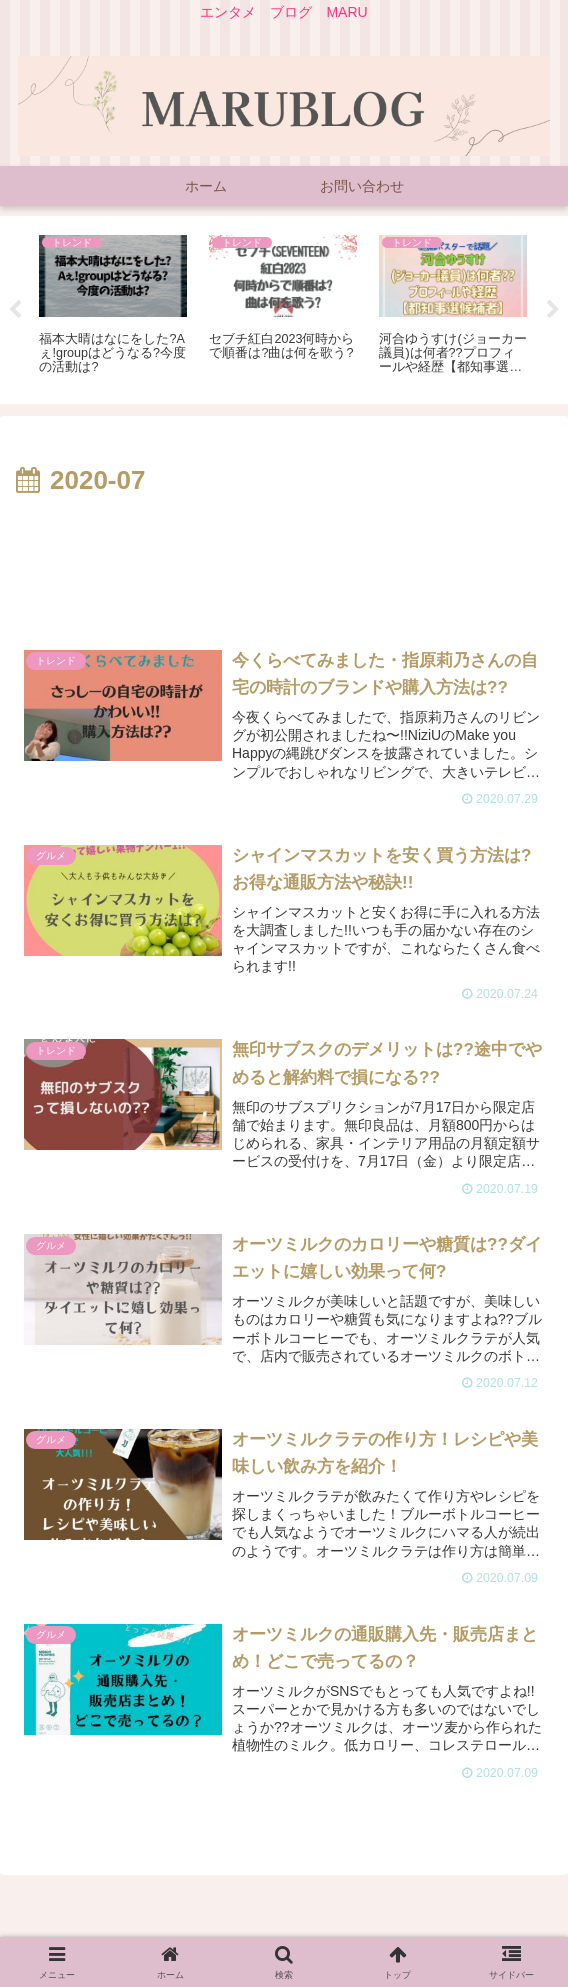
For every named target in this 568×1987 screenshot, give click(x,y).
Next (553, 310)
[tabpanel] (113, 306)
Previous (15, 310)
